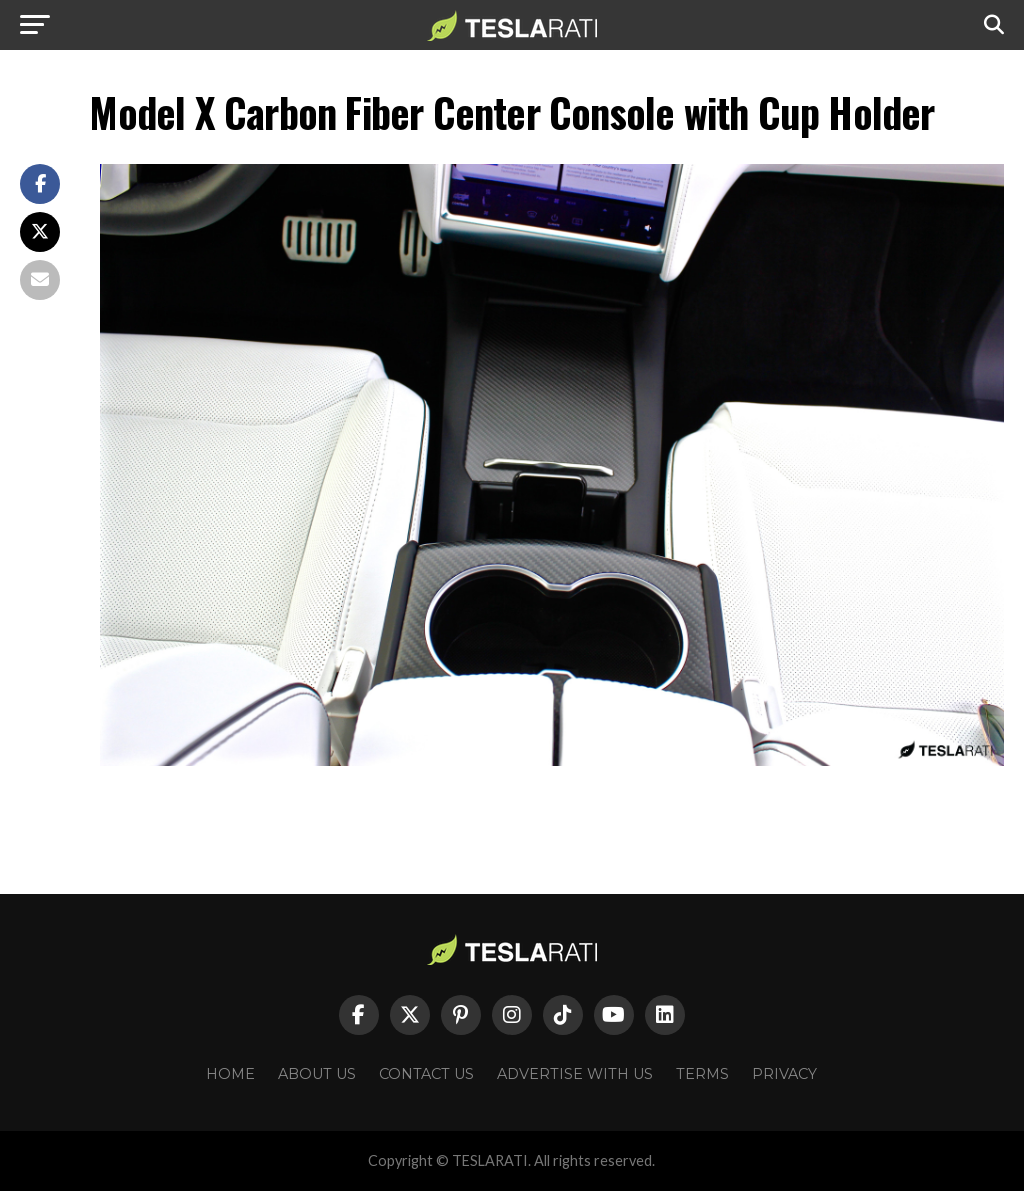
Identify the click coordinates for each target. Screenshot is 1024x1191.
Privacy (784, 1074)
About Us (317, 1074)
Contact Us (426, 1074)
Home (230, 1074)
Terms (702, 1074)
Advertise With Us (575, 1074)
